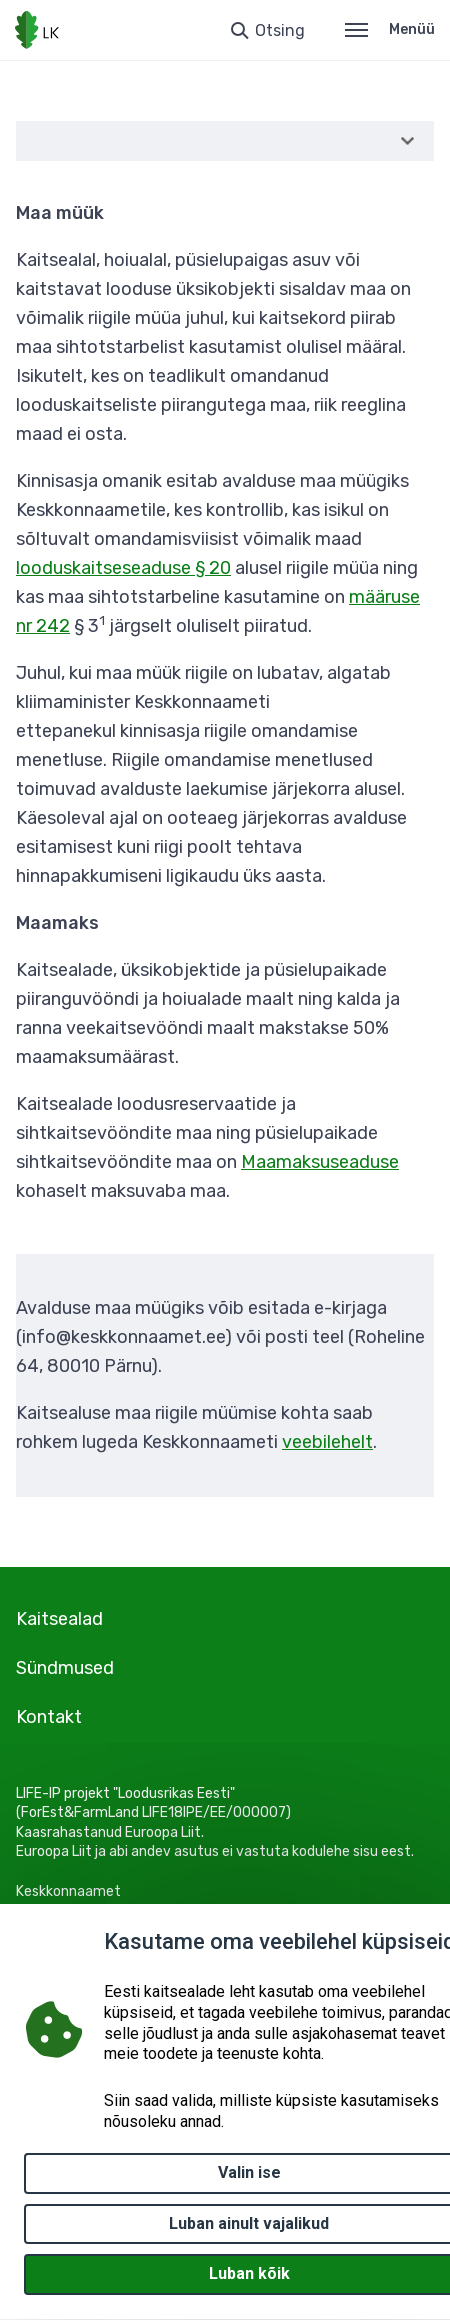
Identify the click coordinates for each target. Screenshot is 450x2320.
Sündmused (65, 1668)
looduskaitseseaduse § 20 (123, 568)
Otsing (280, 30)
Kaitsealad (59, 1619)
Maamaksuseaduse (320, 1162)
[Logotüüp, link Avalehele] (37, 30)
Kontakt (49, 1717)
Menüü (390, 29)
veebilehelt (327, 1442)
